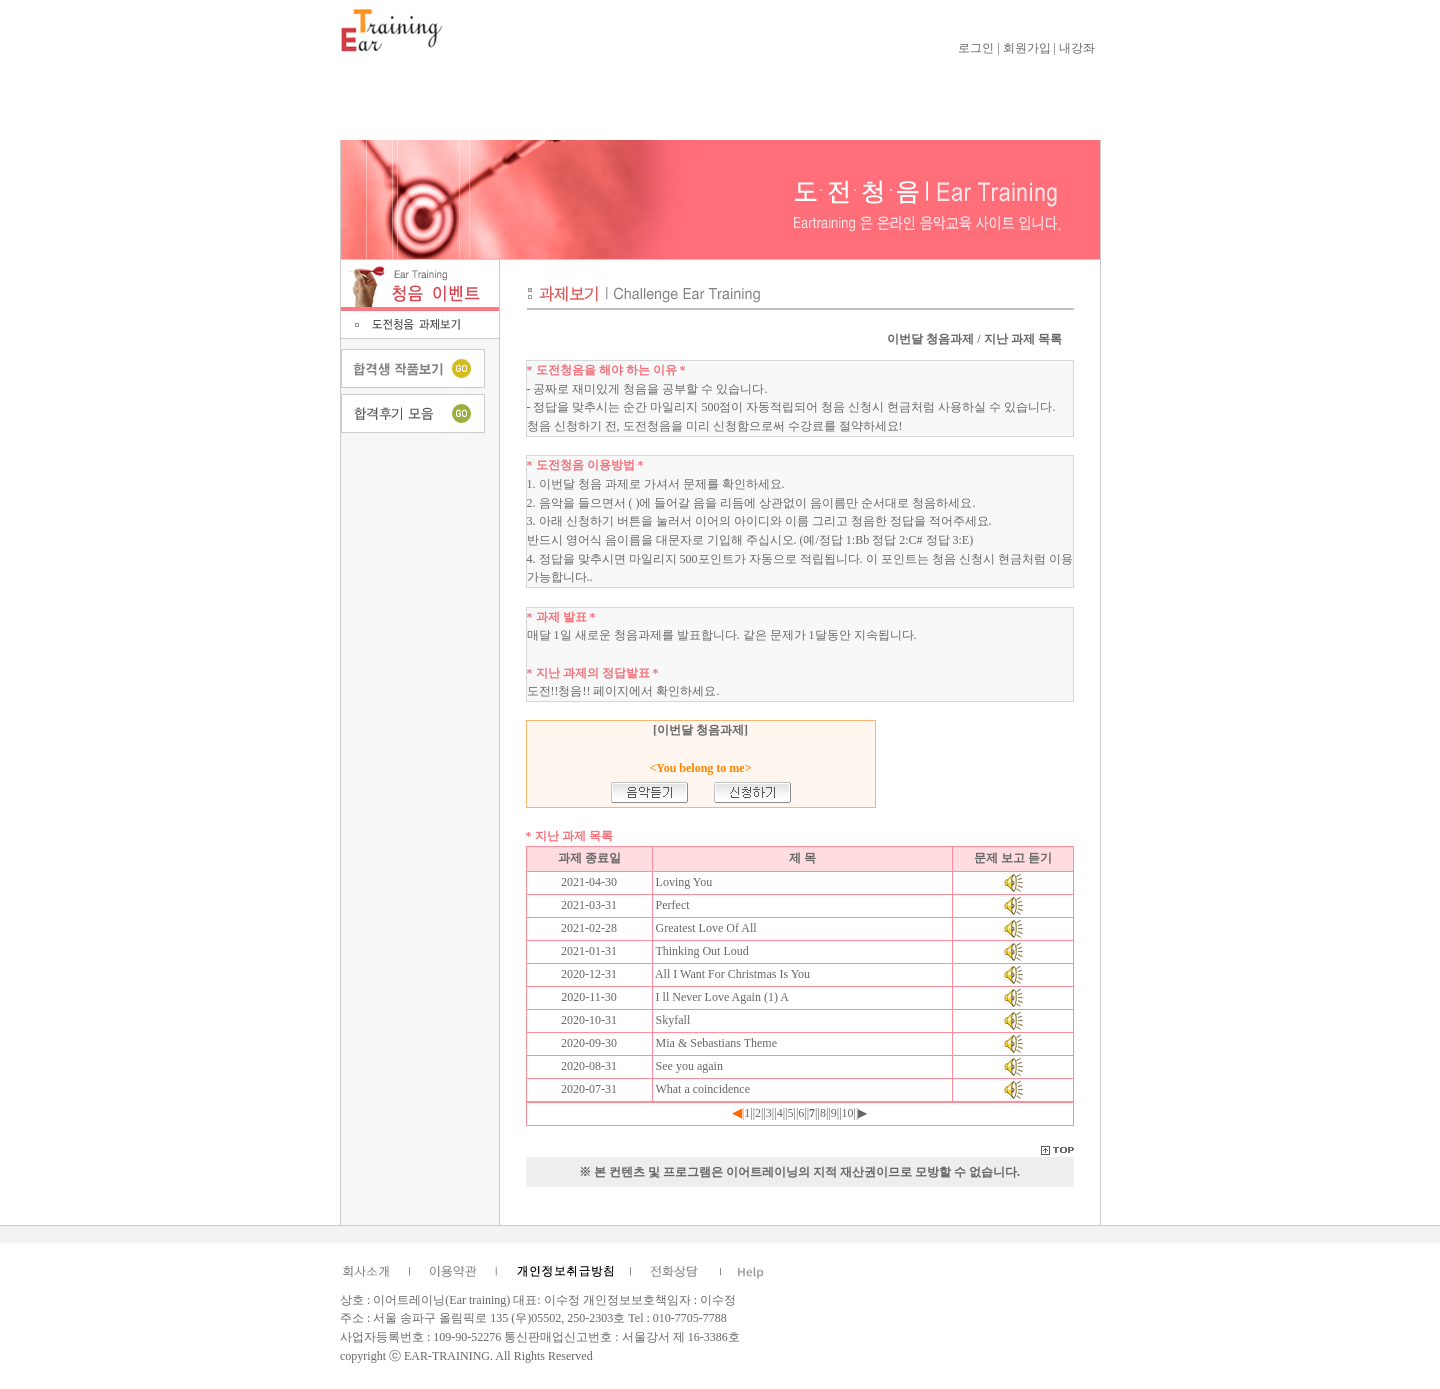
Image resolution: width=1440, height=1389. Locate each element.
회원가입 (1027, 48)
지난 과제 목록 (1023, 339)
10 (848, 1113)
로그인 (976, 48)
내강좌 (1077, 48)
